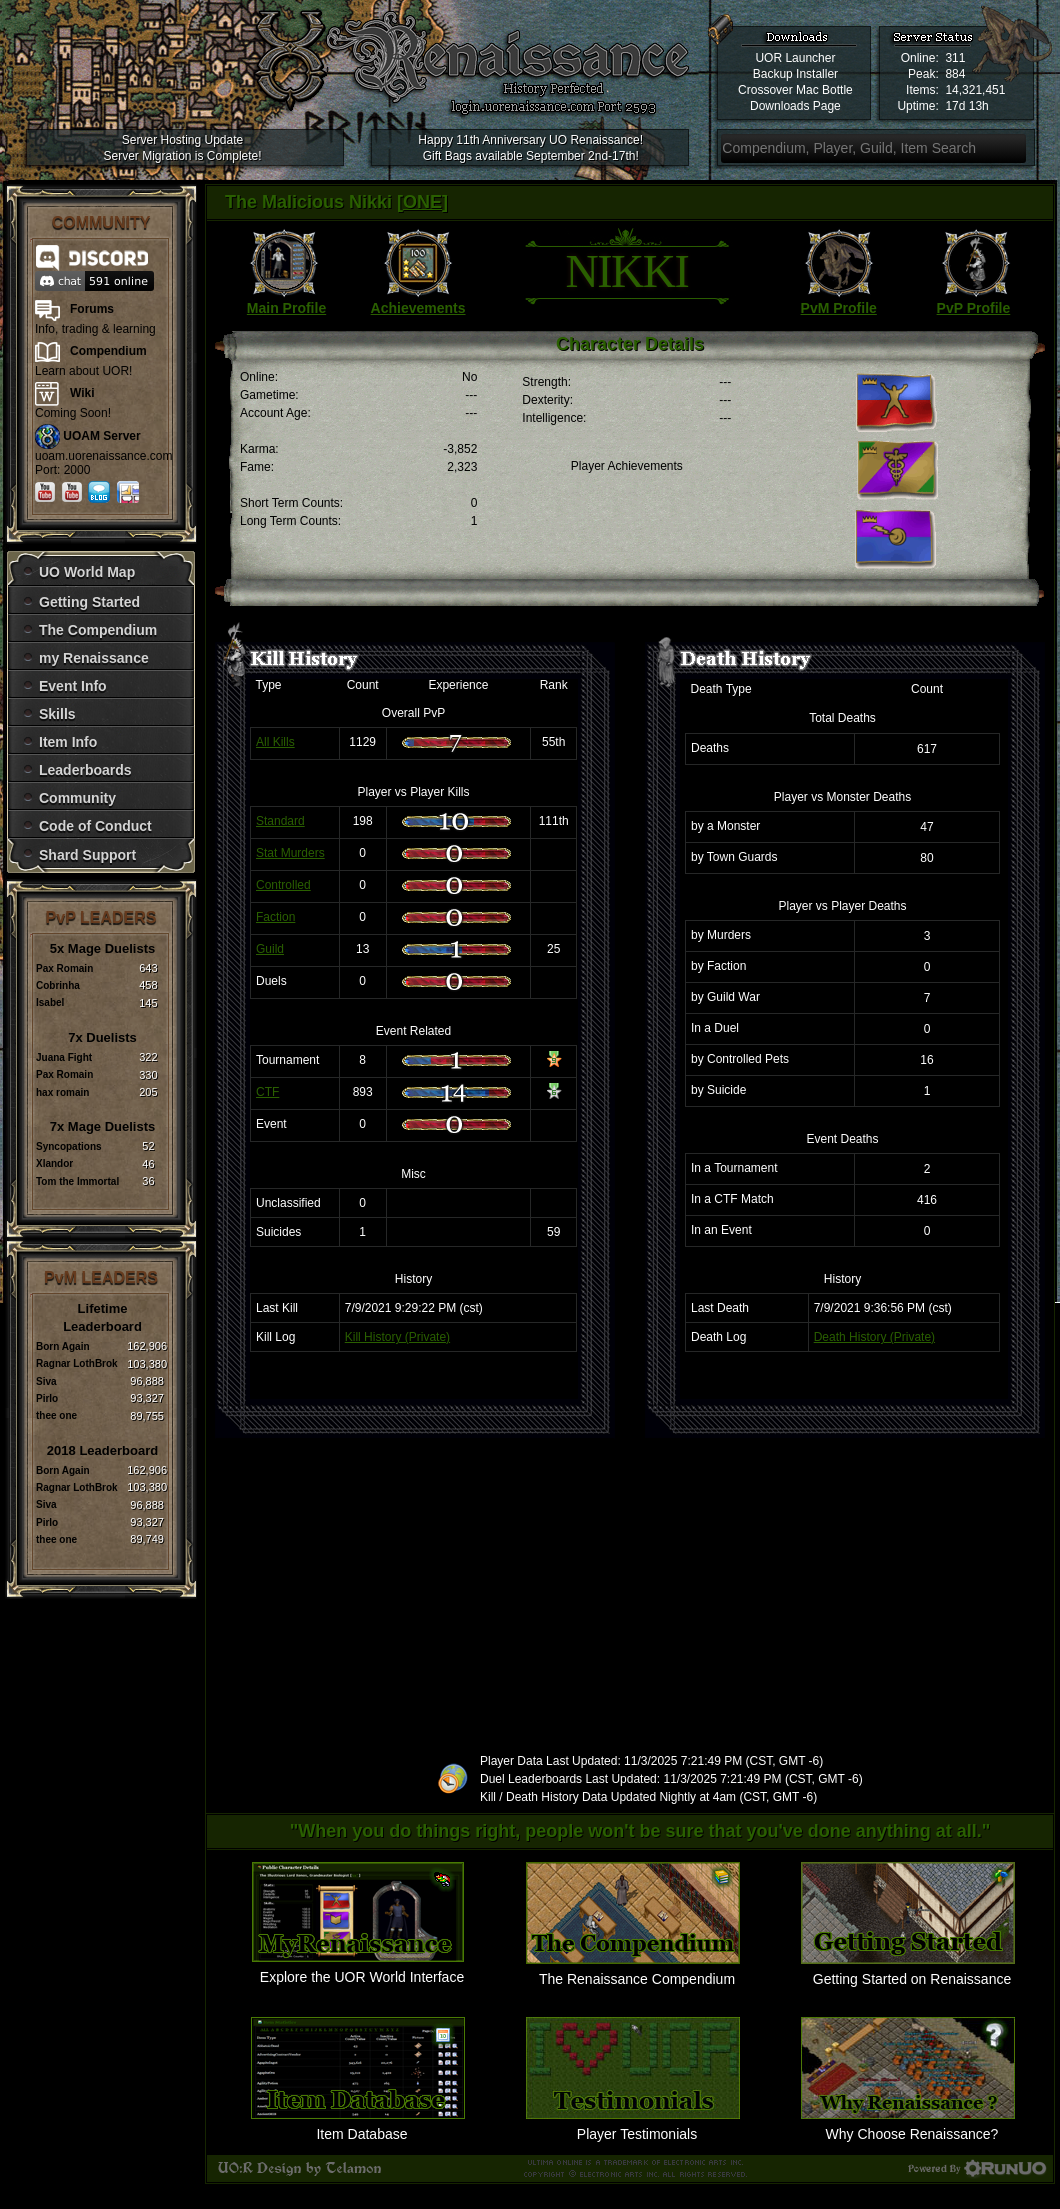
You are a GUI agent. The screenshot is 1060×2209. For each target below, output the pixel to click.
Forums (92, 309)
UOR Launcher (795, 58)
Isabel (50, 1002)
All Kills (275, 742)
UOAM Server (101, 436)
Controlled (283, 885)
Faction (275, 917)
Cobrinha (58, 985)
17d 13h (966, 106)
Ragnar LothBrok (77, 1363)
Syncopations (69, 1146)
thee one (56, 1415)
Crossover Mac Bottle (795, 90)
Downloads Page (795, 106)
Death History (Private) (874, 1337)
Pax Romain (64, 968)
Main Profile (286, 308)
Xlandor (54, 1163)
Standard (280, 821)
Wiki (82, 393)
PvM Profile (839, 308)
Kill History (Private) (397, 1337)
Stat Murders (290, 853)
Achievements (418, 308)
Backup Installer (795, 74)
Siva (46, 1381)
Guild (270, 949)
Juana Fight (64, 1057)
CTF (267, 1092)
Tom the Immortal (77, 1181)
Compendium (108, 351)
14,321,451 (975, 90)
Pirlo (47, 1398)
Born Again (63, 1346)
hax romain (62, 1092)
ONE (422, 202)
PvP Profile (974, 308)
